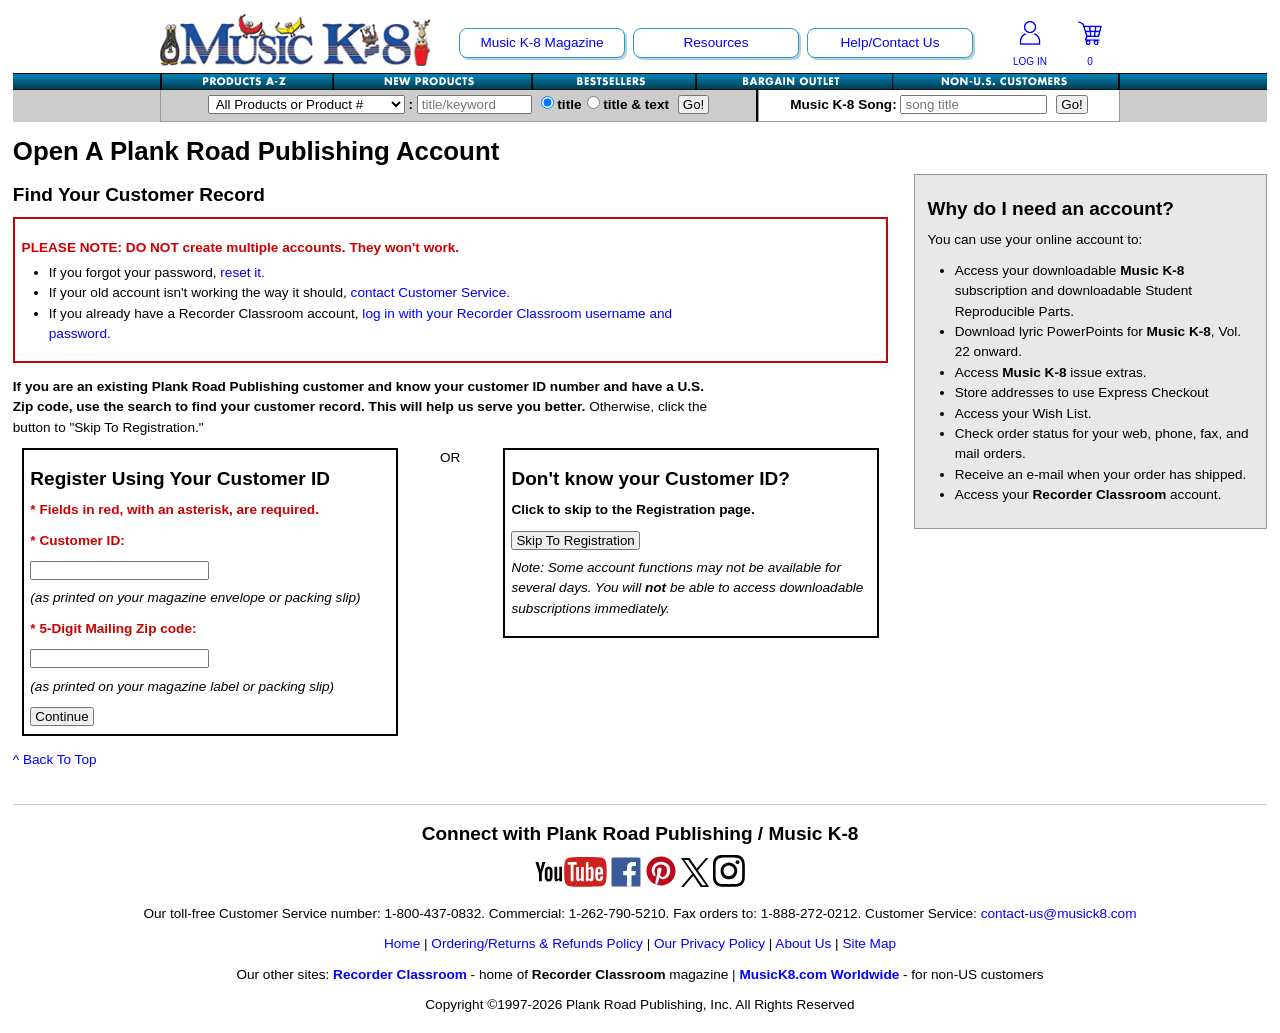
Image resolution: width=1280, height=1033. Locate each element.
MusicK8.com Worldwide (819, 974)
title (561, 104)
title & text (628, 104)
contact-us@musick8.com (1059, 913)
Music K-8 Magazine (541, 42)
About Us (803, 943)
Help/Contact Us (889, 42)
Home (402, 943)
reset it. (242, 272)
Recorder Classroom (400, 974)
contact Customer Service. (430, 292)
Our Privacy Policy (709, 943)
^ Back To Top (55, 759)
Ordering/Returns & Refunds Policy (537, 943)
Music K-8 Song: (923, 104)
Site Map (869, 943)
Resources (715, 42)
